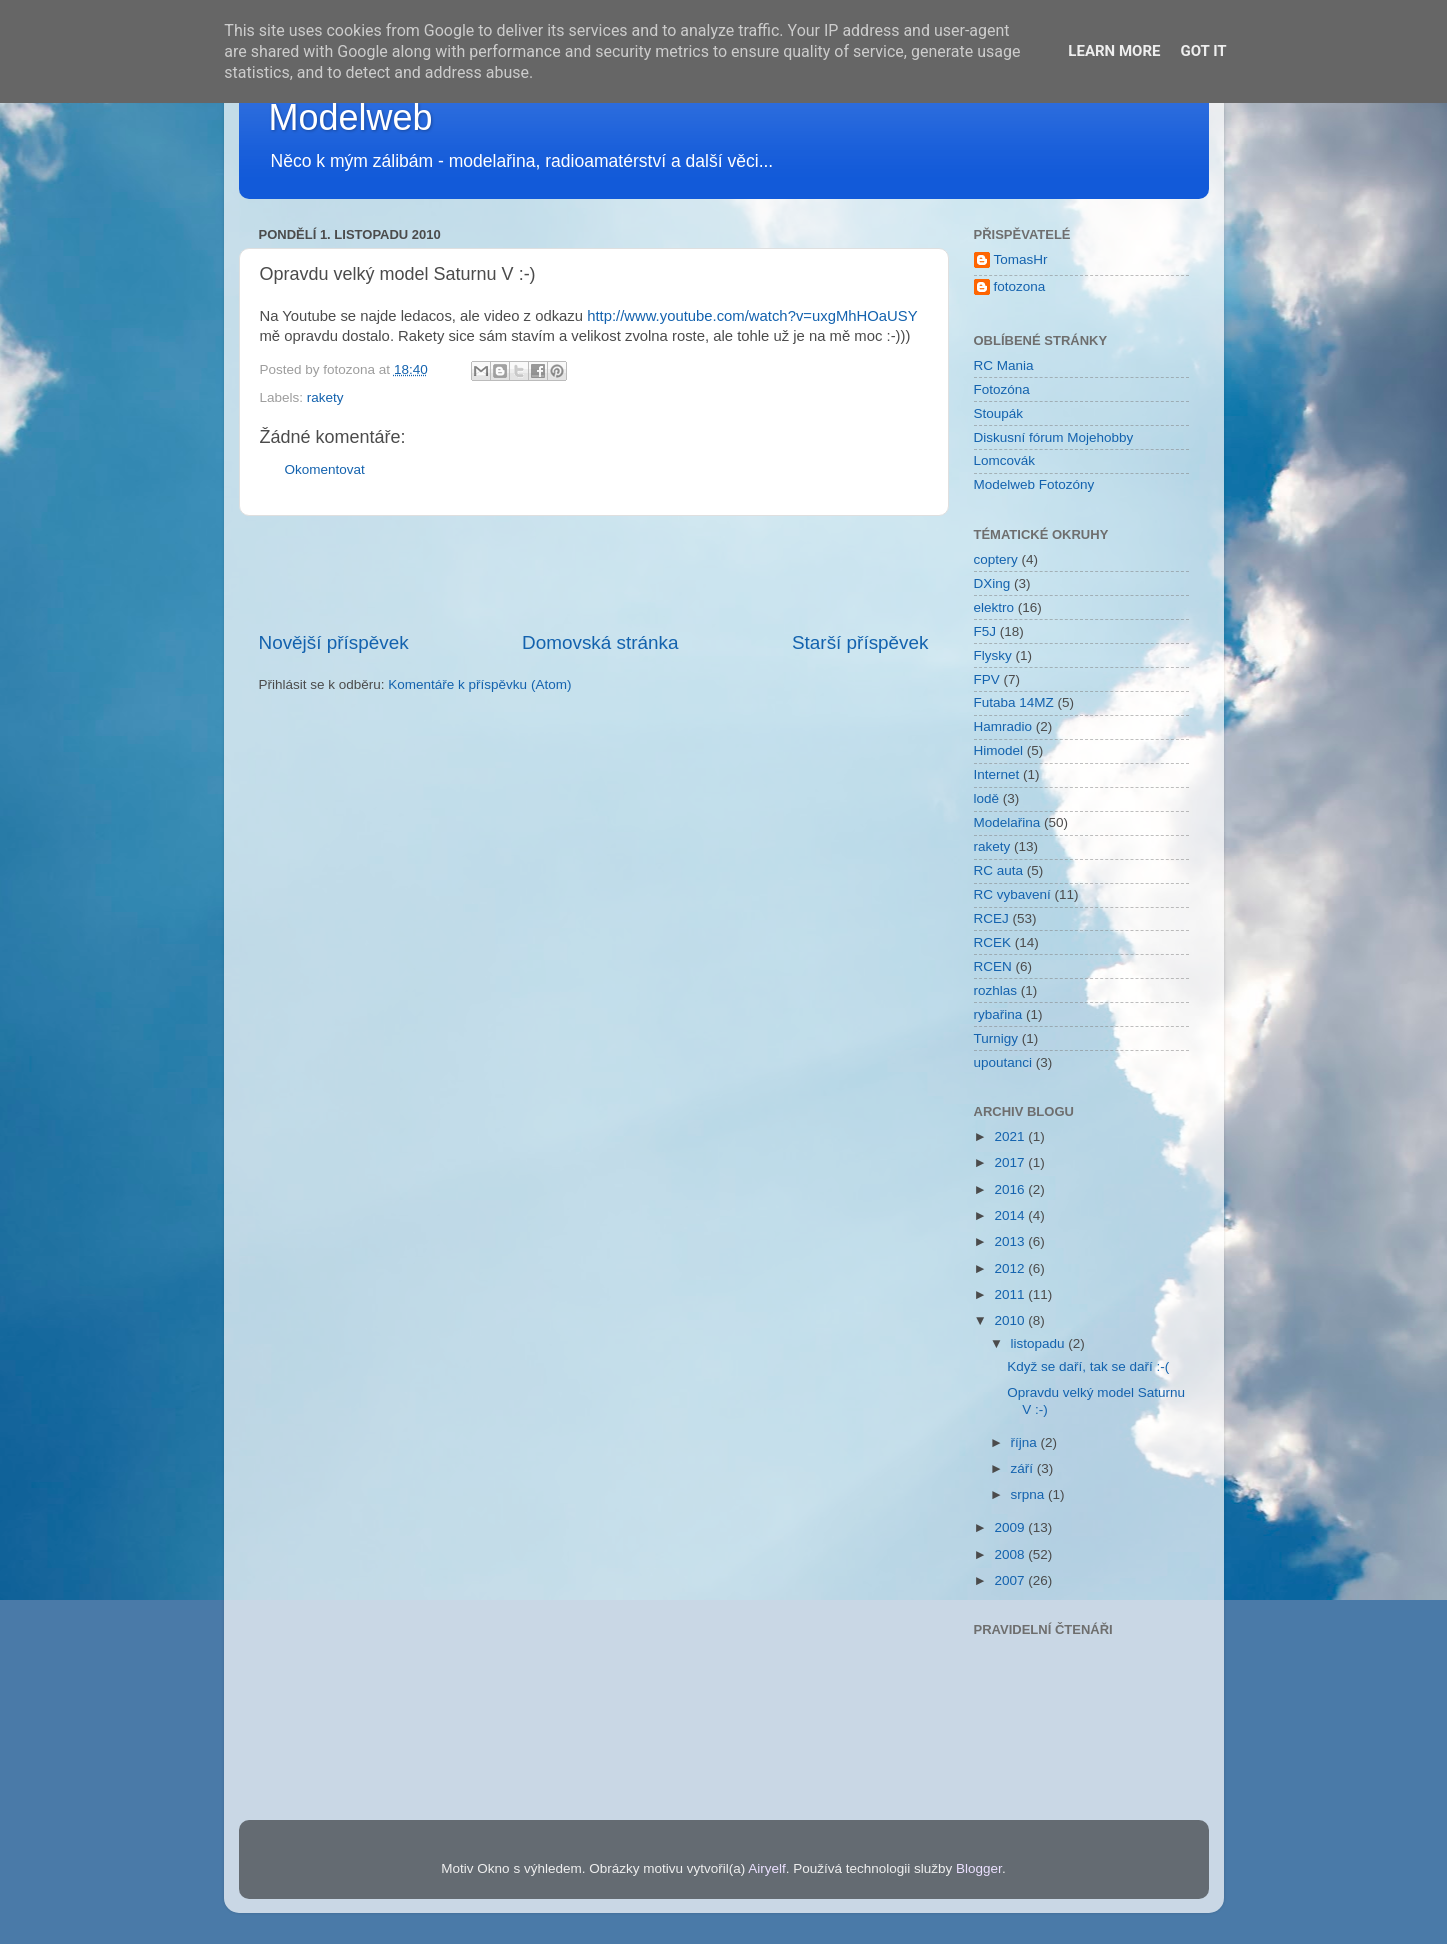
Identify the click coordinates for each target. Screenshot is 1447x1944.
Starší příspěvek (860, 642)
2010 (1011, 1320)
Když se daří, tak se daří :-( (1088, 1366)
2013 (1011, 1241)
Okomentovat (325, 469)
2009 (1011, 1527)
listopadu (1040, 1343)
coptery (996, 559)
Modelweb (351, 117)
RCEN (993, 966)
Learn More (1114, 51)
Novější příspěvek (334, 642)
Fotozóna (1002, 389)
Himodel (999, 750)
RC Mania (1004, 365)
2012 (1011, 1268)
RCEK (993, 942)
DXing (992, 583)
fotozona (1020, 286)
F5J (985, 631)
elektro (994, 607)
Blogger (979, 1868)
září (1024, 1468)
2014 (1011, 1215)
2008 (1011, 1554)
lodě (987, 798)
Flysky (993, 655)
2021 (1011, 1136)
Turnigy (996, 1038)
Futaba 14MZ (1014, 702)
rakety (325, 397)
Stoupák (999, 413)
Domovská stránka (600, 642)
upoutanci (1003, 1062)
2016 (1011, 1189)
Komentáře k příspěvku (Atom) (479, 684)
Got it (1203, 51)
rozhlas (996, 990)
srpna (1030, 1494)
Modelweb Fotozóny (1034, 484)
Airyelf (767, 1868)
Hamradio (1003, 726)
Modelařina (1007, 822)
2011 (1011, 1294)
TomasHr (1021, 259)
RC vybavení (1012, 894)
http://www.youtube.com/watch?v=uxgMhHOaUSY (752, 316)
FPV (987, 679)
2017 (1011, 1162)
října (1026, 1442)
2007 (1011, 1580)
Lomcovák (1005, 460)
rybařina (998, 1014)
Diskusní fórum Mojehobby (1054, 437)
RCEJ (991, 918)
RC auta (999, 870)
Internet (997, 774)
